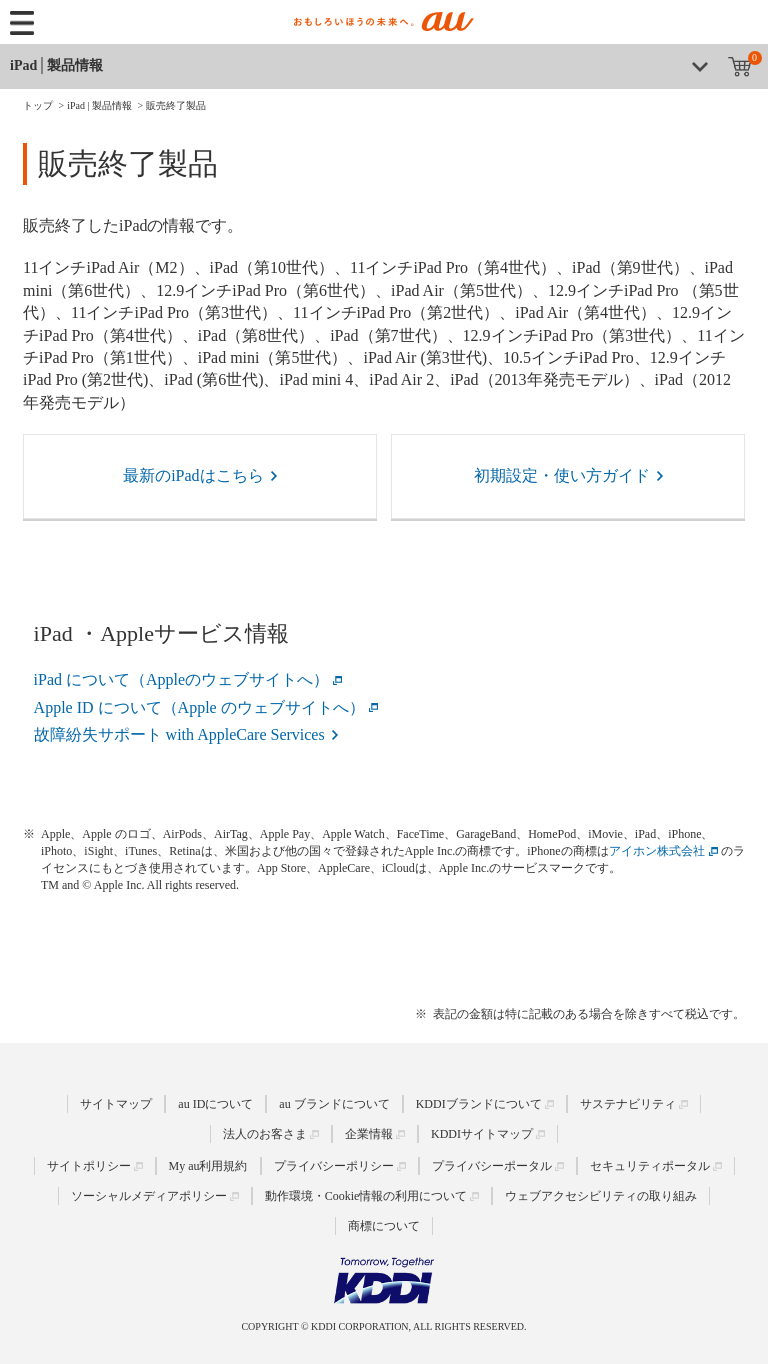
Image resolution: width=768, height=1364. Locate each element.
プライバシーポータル (492, 1166)
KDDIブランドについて (479, 1104)
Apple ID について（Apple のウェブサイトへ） (199, 707)
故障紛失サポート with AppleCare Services (179, 734)
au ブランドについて (334, 1104)
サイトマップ (116, 1104)
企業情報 (369, 1134)
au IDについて (215, 1104)
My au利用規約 (208, 1166)
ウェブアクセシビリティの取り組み (601, 1196)
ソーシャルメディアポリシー (149, 1196)
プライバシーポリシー (334, 1166)
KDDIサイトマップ (482, 1134)
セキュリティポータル (650, 1166)
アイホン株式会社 (657, 851)
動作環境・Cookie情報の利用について (366, 1196)
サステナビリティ (628, 1104)
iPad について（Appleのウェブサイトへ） (182, 679)
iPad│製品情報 (56, 65)
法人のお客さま (265, 1134)
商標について (384, 1226)
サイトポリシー (89, 1166)
